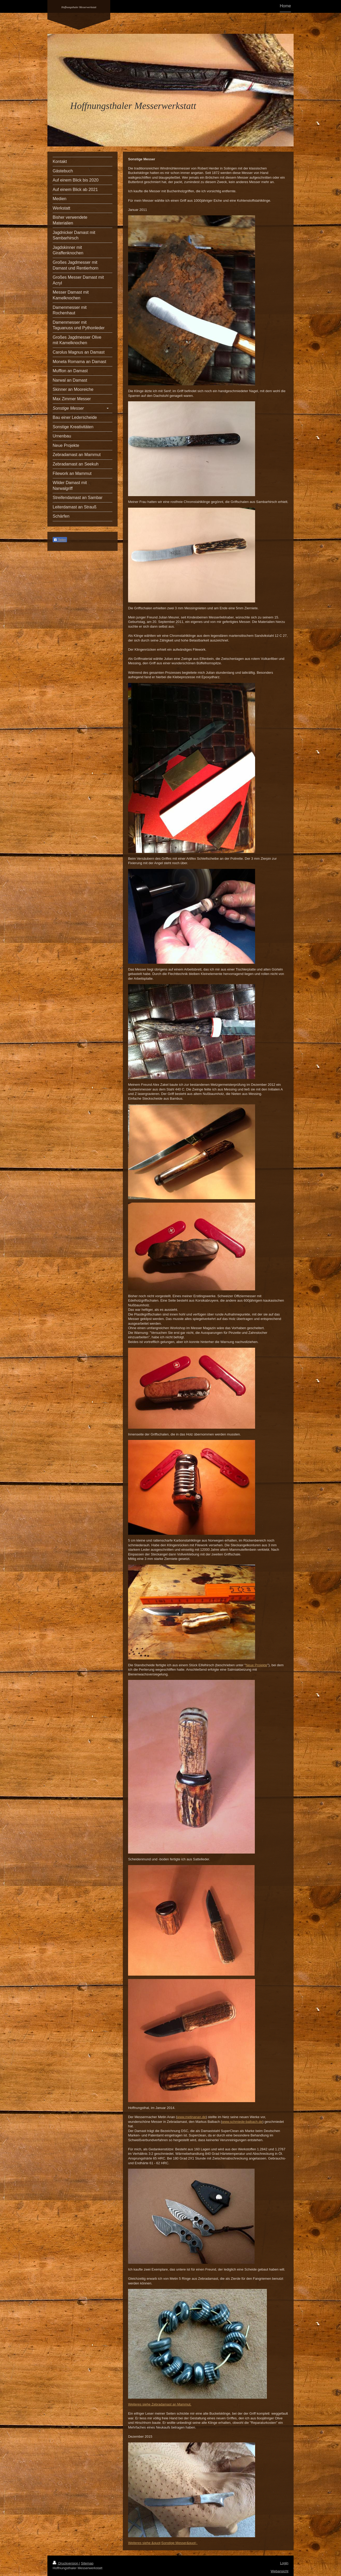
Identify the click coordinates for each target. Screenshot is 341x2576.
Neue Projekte (256, 1665)
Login (284, 2563)
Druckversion (66, 2563)
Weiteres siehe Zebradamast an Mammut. (159, 2404)
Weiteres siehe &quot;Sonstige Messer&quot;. (162, 2543)
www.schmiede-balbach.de (242, 2122)
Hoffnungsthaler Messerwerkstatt (78, 7)
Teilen (60, 540)
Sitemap (87, 2563)
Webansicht (279, 2571)
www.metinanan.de (191, 2117)
